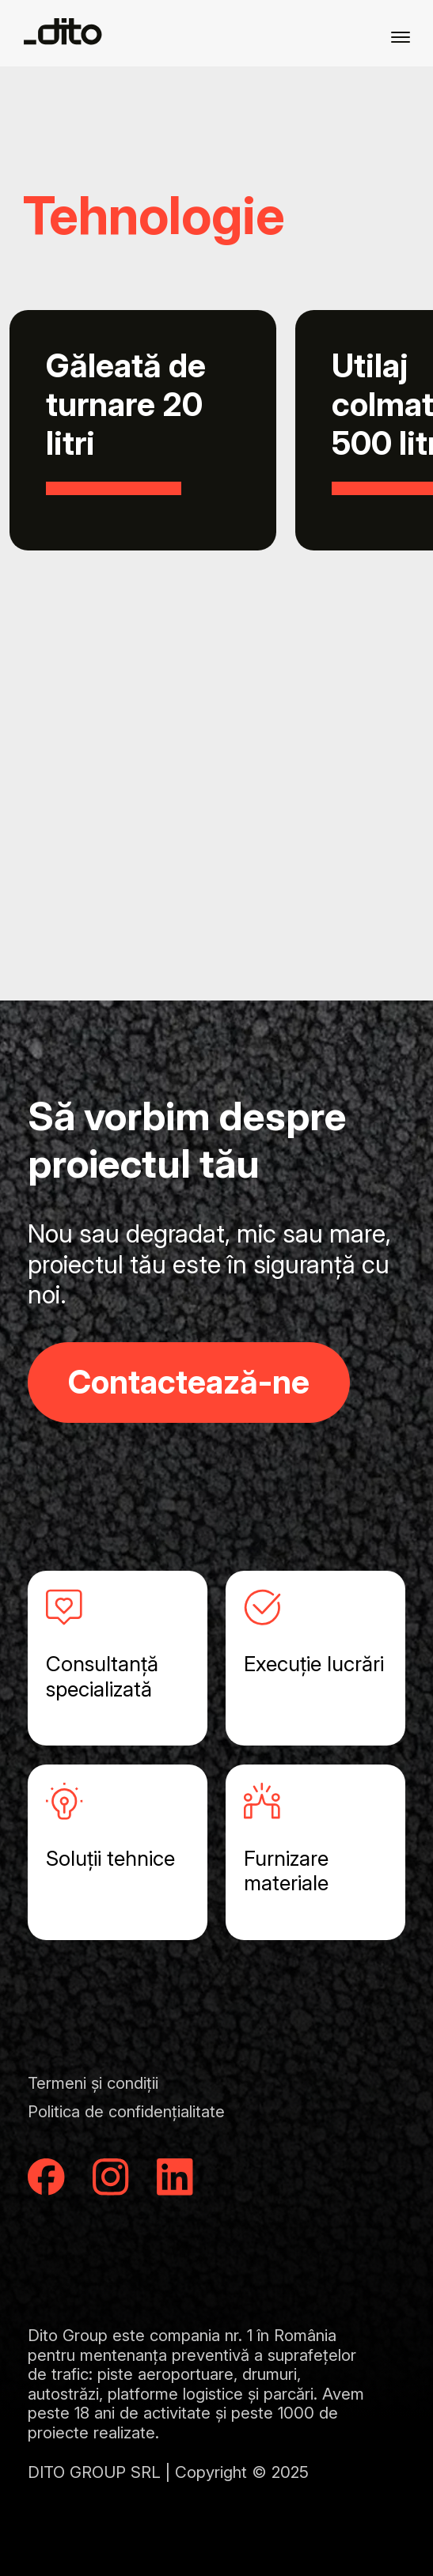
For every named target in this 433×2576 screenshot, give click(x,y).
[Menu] (400, 35)
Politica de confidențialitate (126, 2111)
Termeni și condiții (93, 2083)
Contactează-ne (189, 1381)
